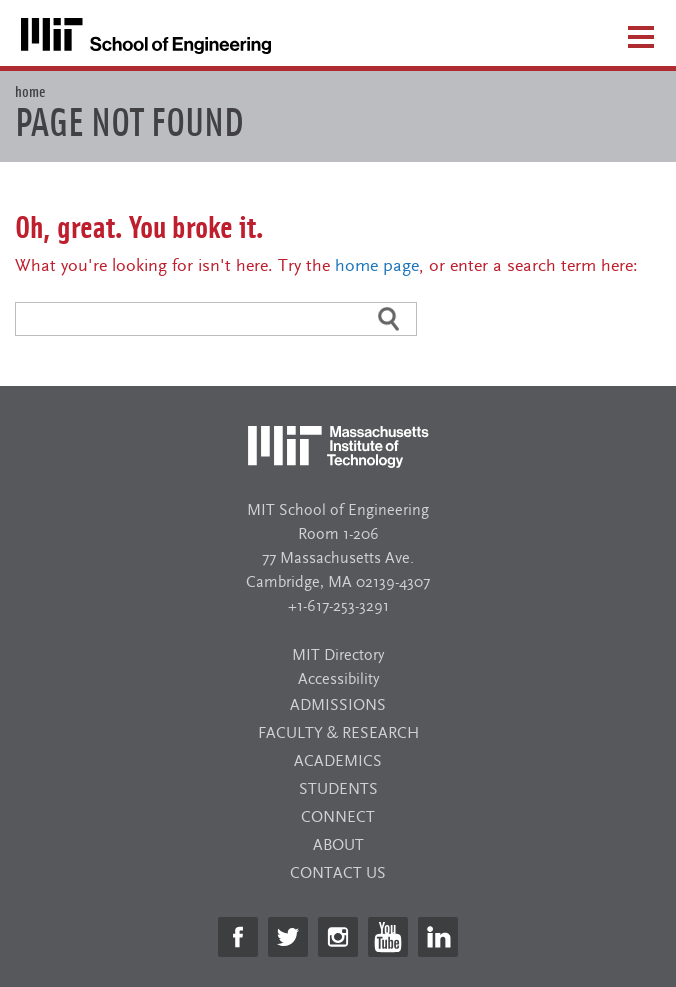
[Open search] (589, 43)
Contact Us (338, 873)
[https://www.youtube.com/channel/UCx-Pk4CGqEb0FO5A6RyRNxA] (388, 937)
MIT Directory (338, 655)
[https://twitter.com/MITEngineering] (288, 937)
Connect (338, 817)
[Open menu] (641, 36)
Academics (338, 761)
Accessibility (338, 679)
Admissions (338, 705)
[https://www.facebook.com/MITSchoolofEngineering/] (238, 937)
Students (338, 789)
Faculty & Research (338, 733)
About (338, 845)
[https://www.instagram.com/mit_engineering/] (338, 937)
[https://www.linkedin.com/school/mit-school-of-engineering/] (438, 937)
